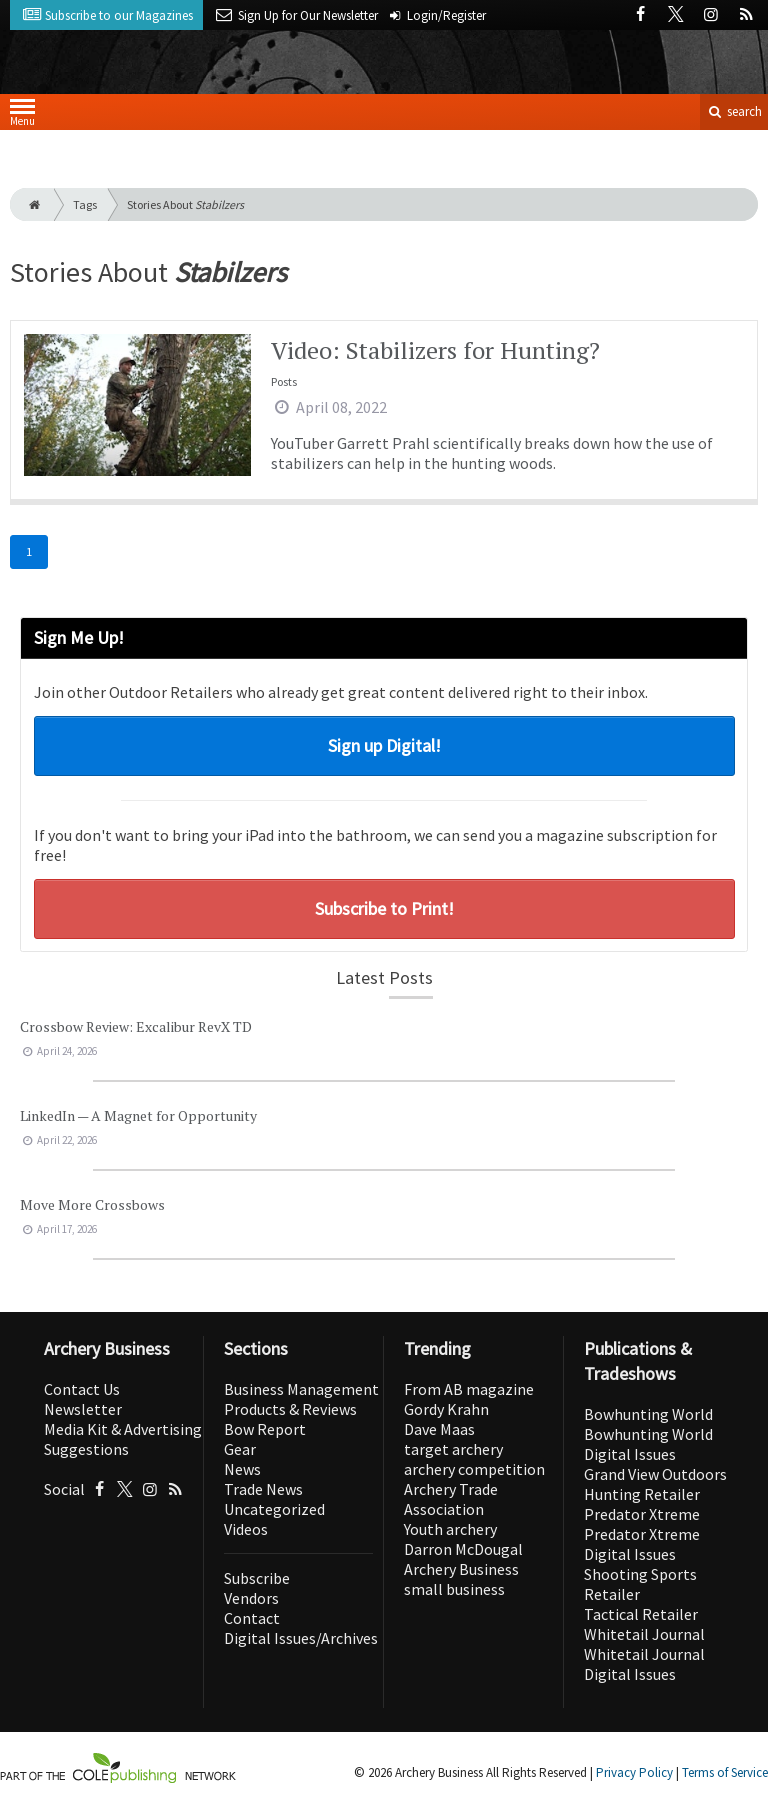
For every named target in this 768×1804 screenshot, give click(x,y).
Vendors (251, 1598)
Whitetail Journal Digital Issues (644, 1664)
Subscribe (257, 1578)
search (734, 111)
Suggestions (86, 1449)
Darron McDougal (463, 1549)
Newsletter (83, 1409)
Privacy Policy (634, 1772)
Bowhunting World (648, 1414)
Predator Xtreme (642, 1514)
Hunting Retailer (642, 1494)
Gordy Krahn (446, 1409)
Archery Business (461, 1569)
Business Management (301, 1389)
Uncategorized (274, 1509)
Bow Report (265, 1429)
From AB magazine (469, 1389)
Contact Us (82, 1389)
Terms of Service (725, 1772)
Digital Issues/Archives (301, 1638)
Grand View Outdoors (655, 1474)
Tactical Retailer (641, 1614)
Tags (85, 204)
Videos (246, 1529)
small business (454, 1589)
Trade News (263, 1489)
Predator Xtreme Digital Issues (642, 1544)
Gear (240, 1449)
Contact (252, 1618)
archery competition (474, 1469)
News (242, 1469)
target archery (453, 1449)
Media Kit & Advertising (123, 1429)
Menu (22, 116)
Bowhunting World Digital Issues (648, 1444)
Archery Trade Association (451, 1499)
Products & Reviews (290, 1409)
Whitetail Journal (644, 1634)
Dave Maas (439, 1429)
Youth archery (450, 1529)
